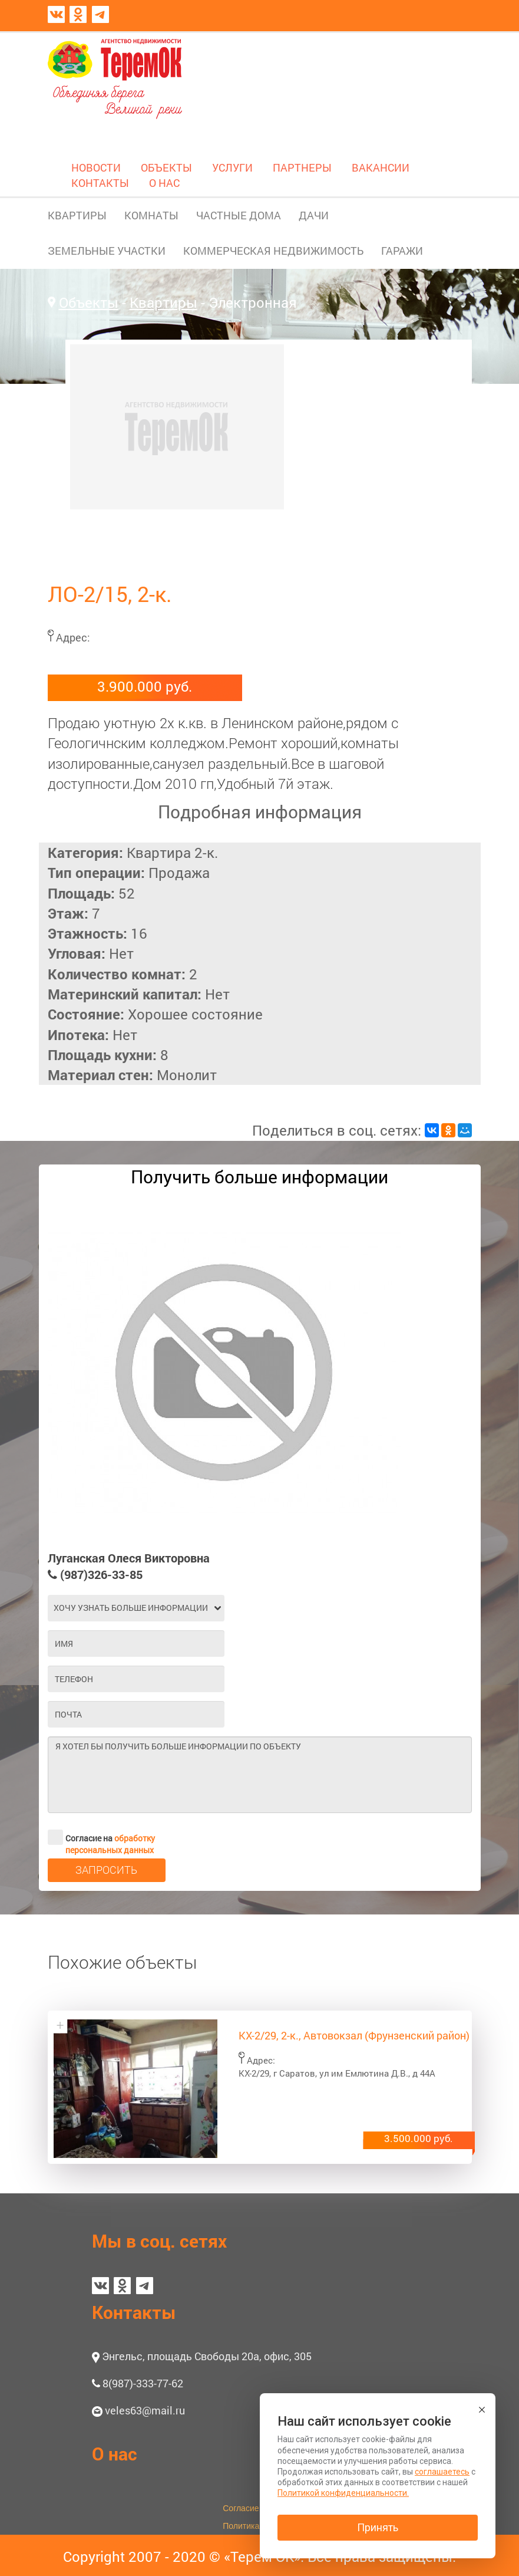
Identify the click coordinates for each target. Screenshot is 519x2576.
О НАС (164, 183)
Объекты (88, 302)
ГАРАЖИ (402, 251)
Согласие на (101, 1837)
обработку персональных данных (110, 1844)
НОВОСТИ (96, 167)
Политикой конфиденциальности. (343, 2493)
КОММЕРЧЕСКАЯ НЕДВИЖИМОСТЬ (273, 251)
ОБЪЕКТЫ (166, 167)
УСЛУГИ (232, 167)
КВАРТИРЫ (77, 215)
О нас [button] (114, 2453)
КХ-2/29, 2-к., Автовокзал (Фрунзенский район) (354, 2035)
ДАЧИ (314, 215)
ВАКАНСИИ (380, 167)
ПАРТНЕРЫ (302, 167)
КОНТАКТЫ (100, 183)
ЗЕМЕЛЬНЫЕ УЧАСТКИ (107, 251)
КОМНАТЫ (151, 215)
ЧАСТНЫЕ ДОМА (238, 215)
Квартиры (163, 302)
